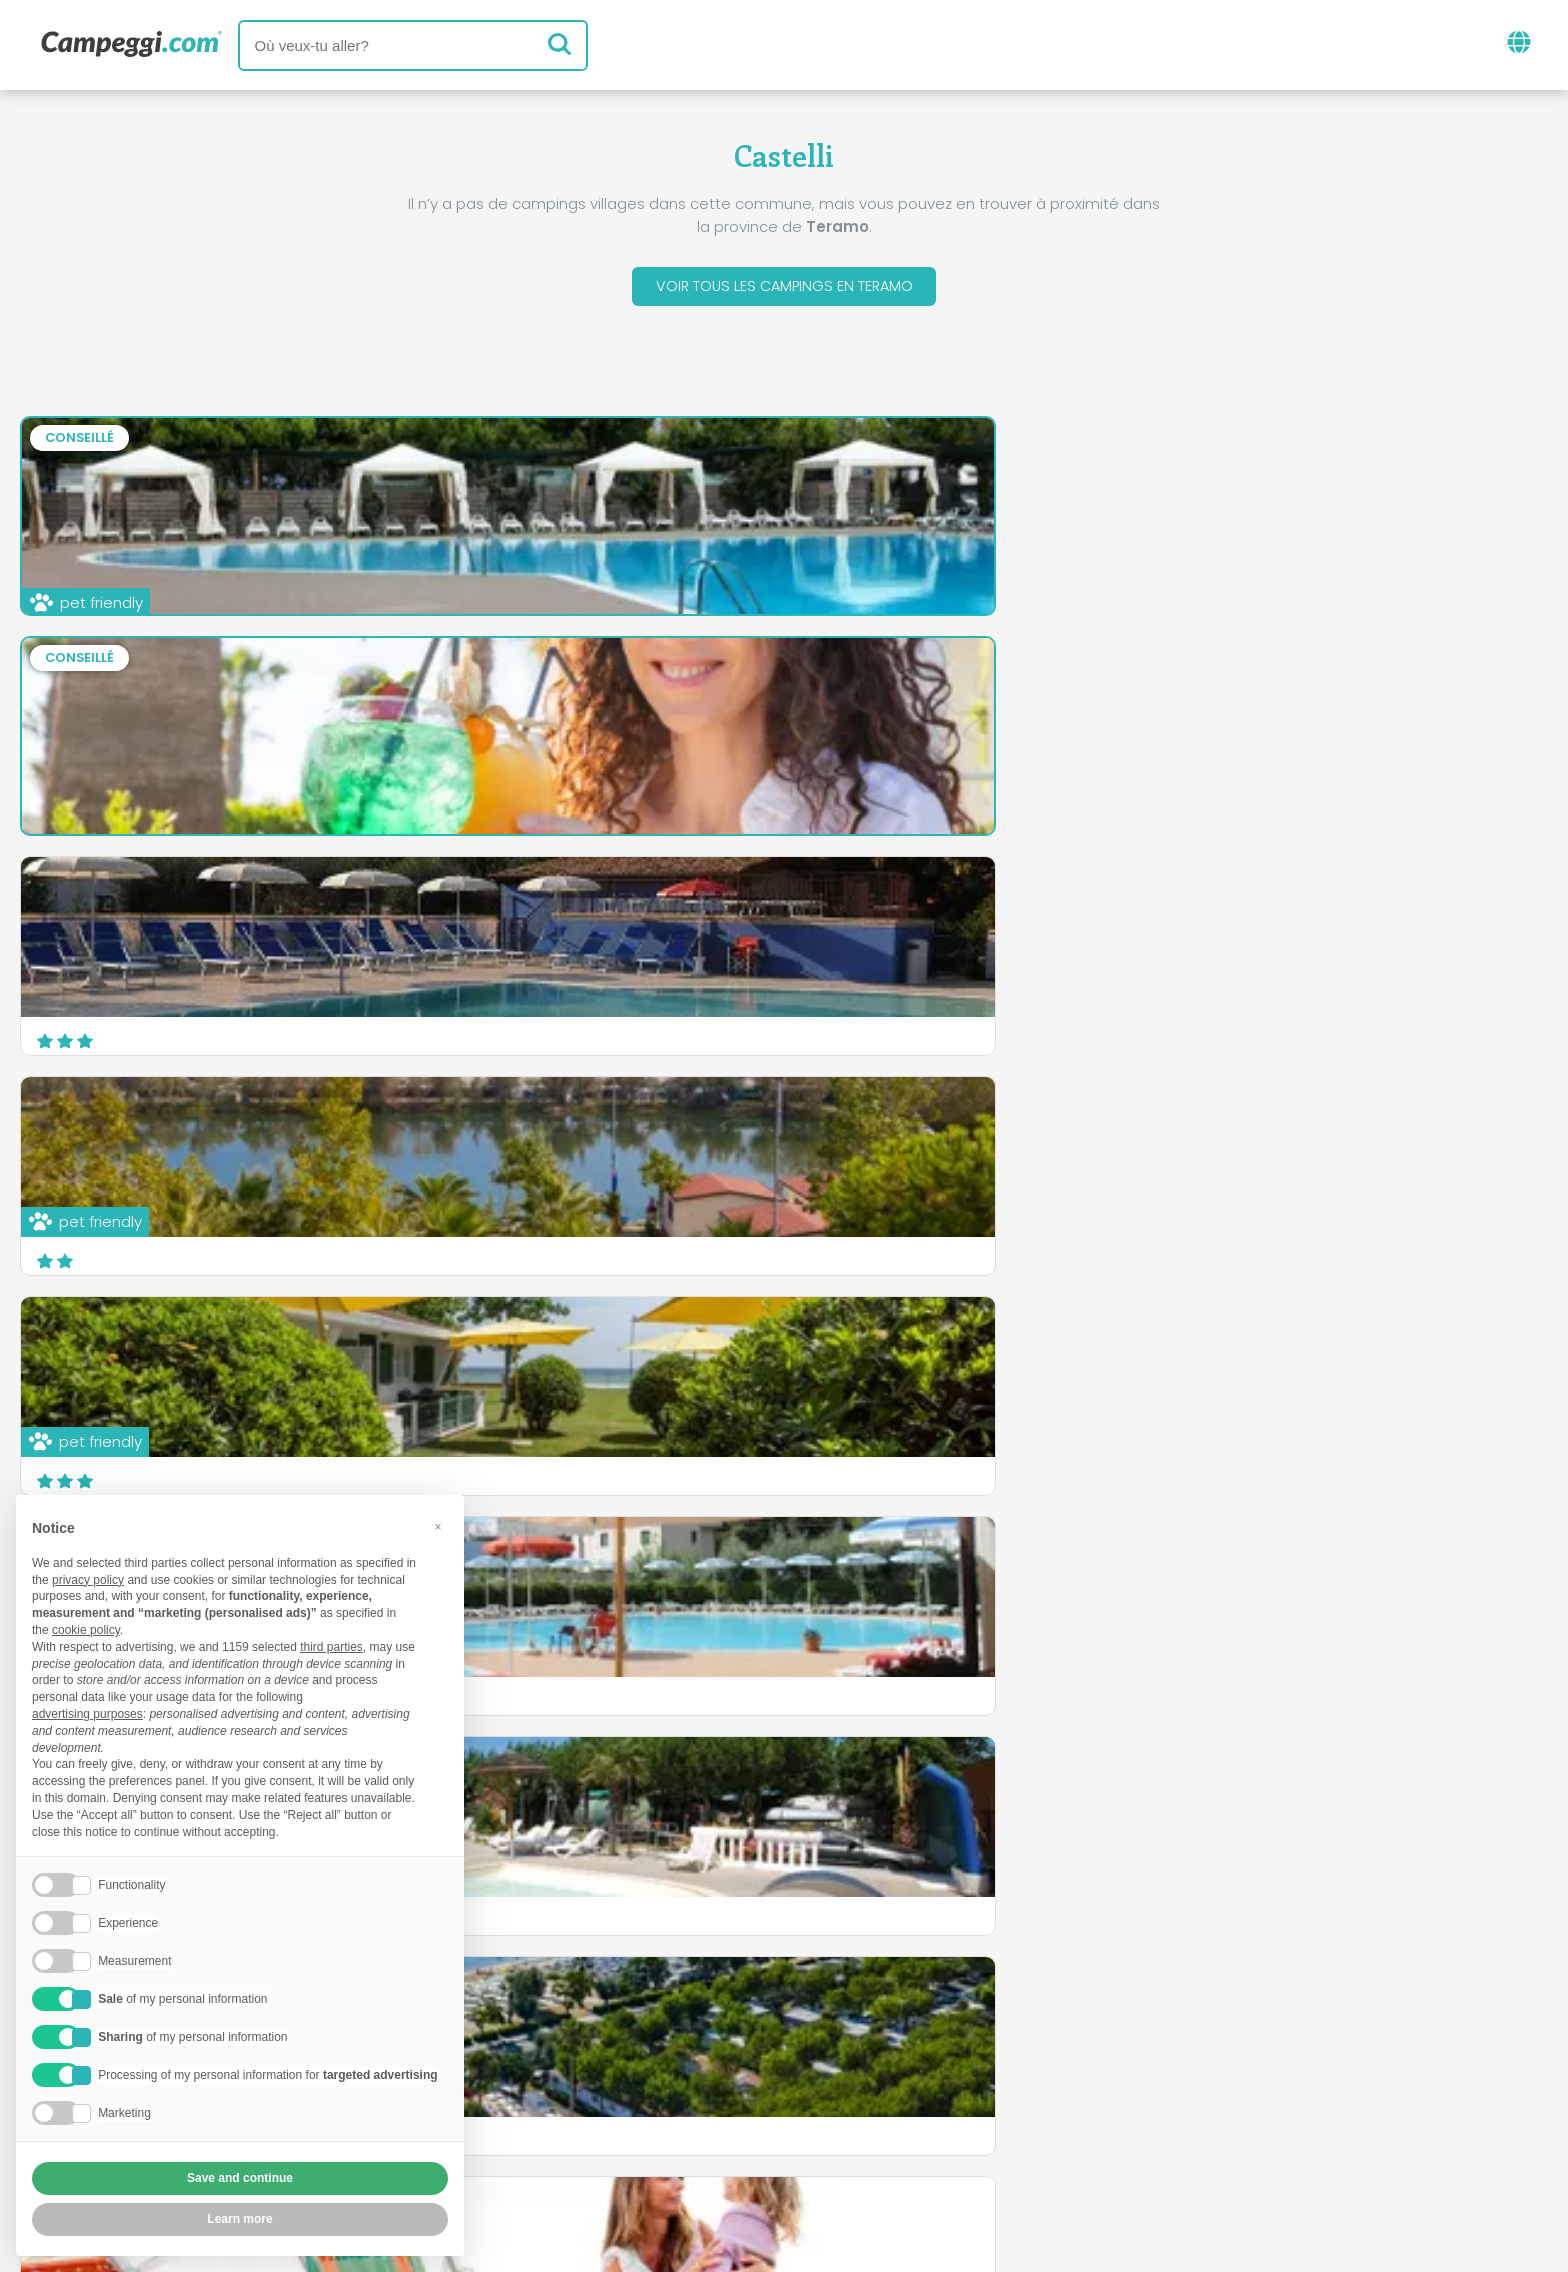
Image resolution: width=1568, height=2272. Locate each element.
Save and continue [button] (240, 2178)
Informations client (858, 2140)
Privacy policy (690, 2140)
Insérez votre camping (741, 2106)
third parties (331, 1647)
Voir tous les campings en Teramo (784, 288)
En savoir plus (944, 1245)
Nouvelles (685, 2023)
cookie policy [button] (86, 1630)
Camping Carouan (1150, 1127)
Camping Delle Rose (634, 1127)
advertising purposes (87, 1714)
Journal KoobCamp (838, 2023)
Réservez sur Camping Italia (987, 2106)
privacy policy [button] (88, 1580)
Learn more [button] (239, 2219)
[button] (438, 1527)
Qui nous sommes (538, 2106)
